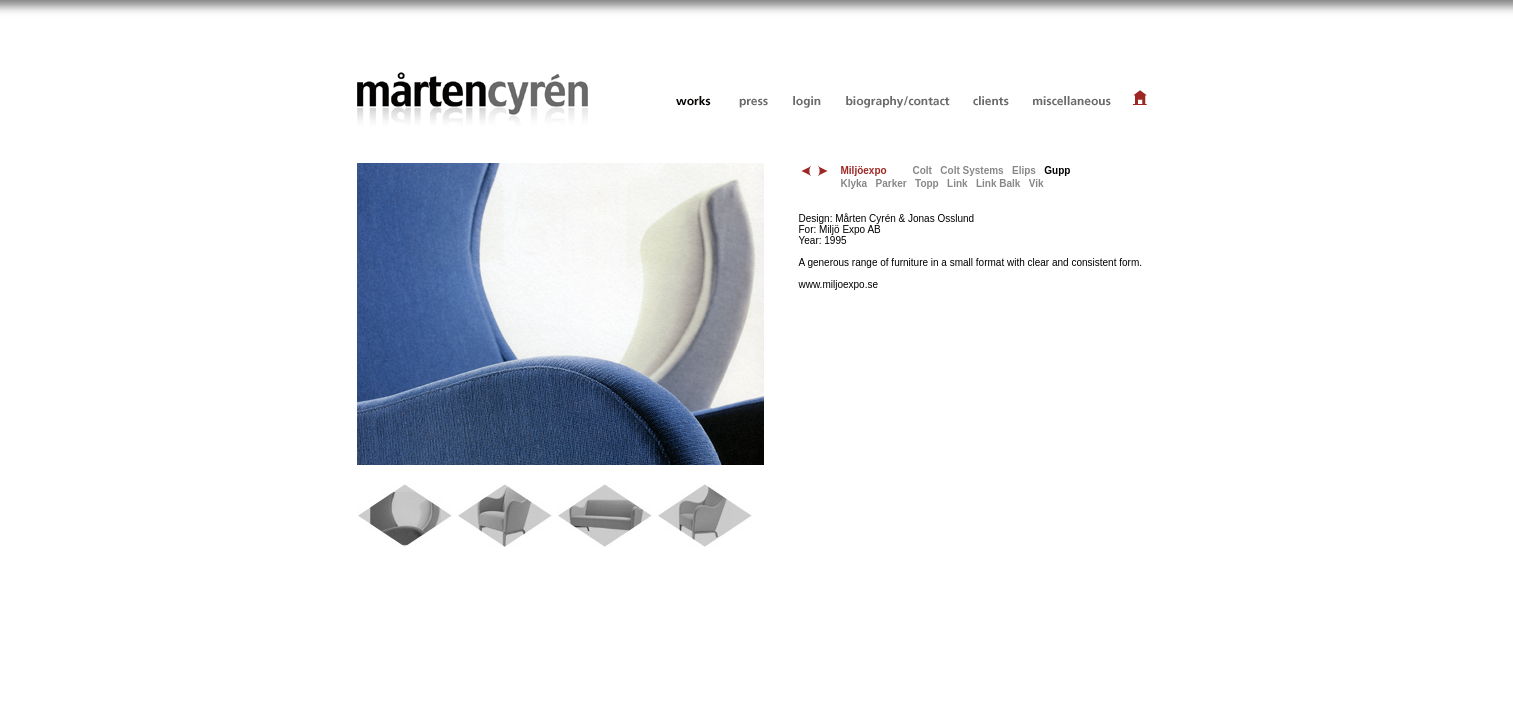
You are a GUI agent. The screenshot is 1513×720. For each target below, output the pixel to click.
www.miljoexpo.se (838, 284)
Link (957, 183)
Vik (1036, 183)
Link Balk (998, 183)
